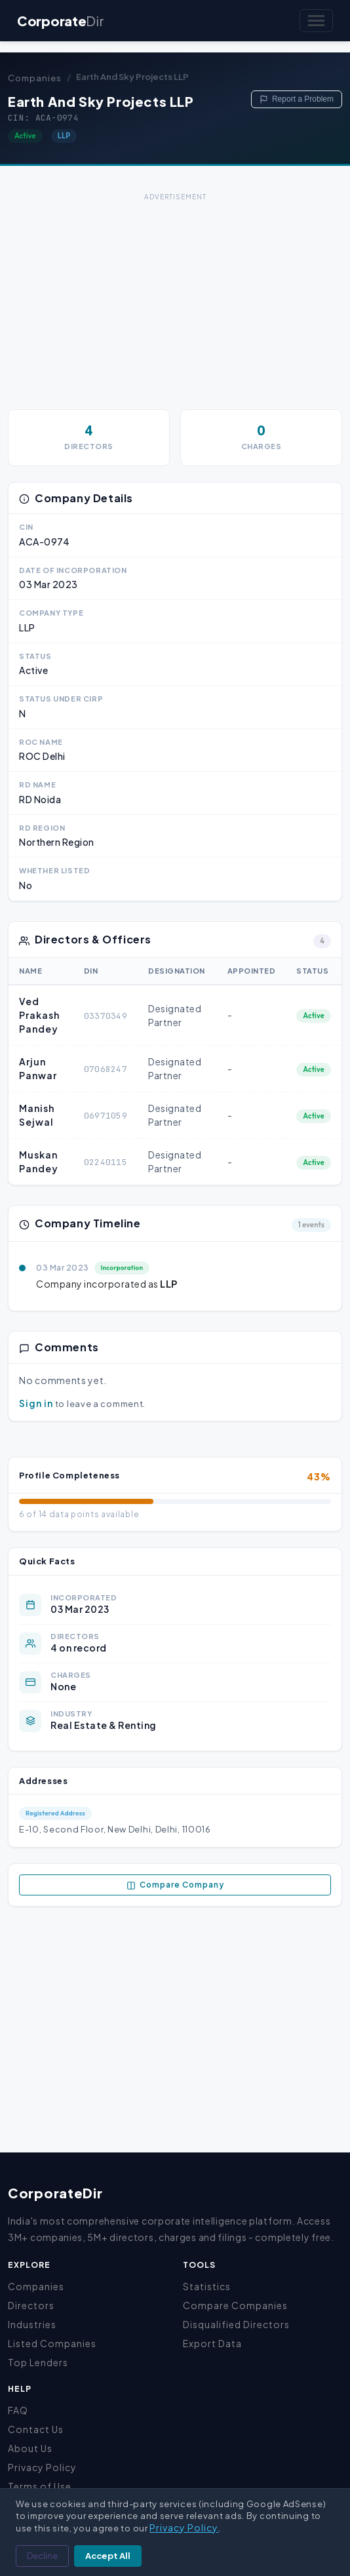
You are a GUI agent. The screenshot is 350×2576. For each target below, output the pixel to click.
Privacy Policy (42, 2467)
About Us (30, 2448)
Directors (31, 2305)
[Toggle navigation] (316, 20)
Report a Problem (297, 99)
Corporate (60, 20)
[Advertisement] (175, 296)
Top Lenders (38, 2362)
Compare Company (175, 1885)
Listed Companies (52, 2343)
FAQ (18, 2410)
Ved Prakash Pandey (39, 1015)
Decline (42, 2555)
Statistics (207, 2286)
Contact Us (36, 2429)
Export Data (212, 2343)
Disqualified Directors (236, 2324)
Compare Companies (235, 2305)
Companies (35, 78)
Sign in (36, 1403)
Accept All (107, 2555)
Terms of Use (39, 2486)
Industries (32, 2324)
